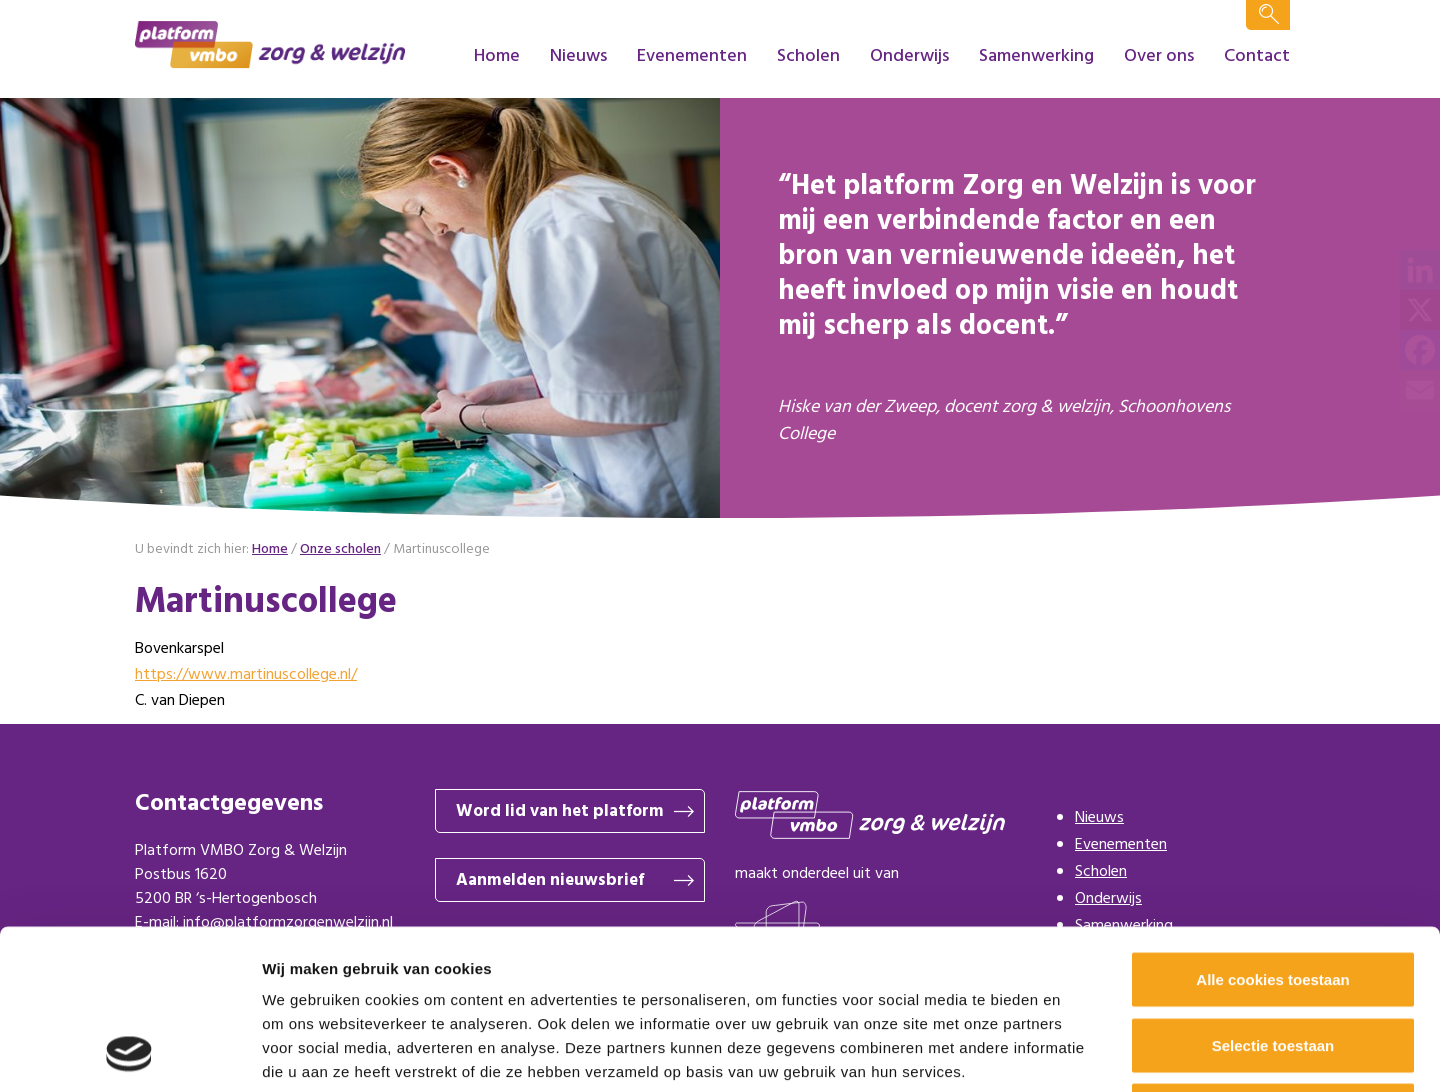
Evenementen (692, 56)
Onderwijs (909, 56)
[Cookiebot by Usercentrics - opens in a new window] (129, 1053)
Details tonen (1080, 1052)
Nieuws (578, 56)
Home (497, 56)
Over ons (1159, 56)
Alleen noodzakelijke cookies (1273, 960)
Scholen (808, 56)
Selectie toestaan (1273, 895)
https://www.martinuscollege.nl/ (246, 675)
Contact (1257, 56)
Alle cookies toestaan (1272, 829)
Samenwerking (1036, 56)
